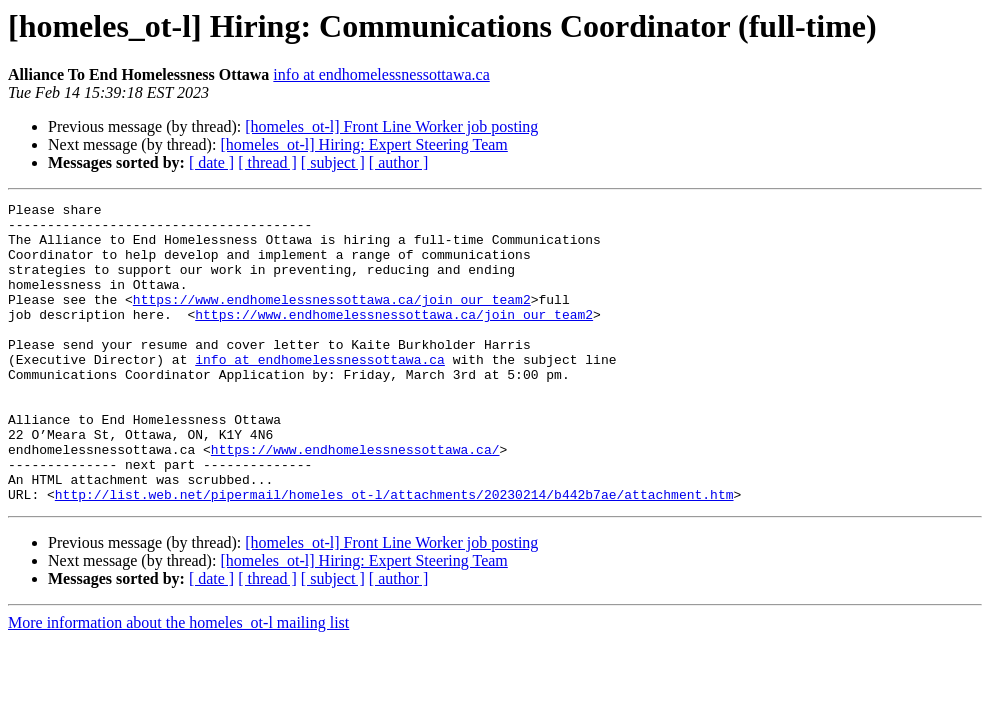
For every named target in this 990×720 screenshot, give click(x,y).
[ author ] (399, 162)
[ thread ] (267, 162)
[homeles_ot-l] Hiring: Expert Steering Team (363, 144)
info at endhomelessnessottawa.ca (381, 74)
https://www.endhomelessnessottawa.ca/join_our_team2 (332, 320)
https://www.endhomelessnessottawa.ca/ (355, 500)
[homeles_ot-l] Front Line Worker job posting (391, 126)
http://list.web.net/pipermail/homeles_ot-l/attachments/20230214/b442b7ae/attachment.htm (394, 554)
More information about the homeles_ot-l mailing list (178, 682)
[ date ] (211, 162)
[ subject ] (333, 162)
